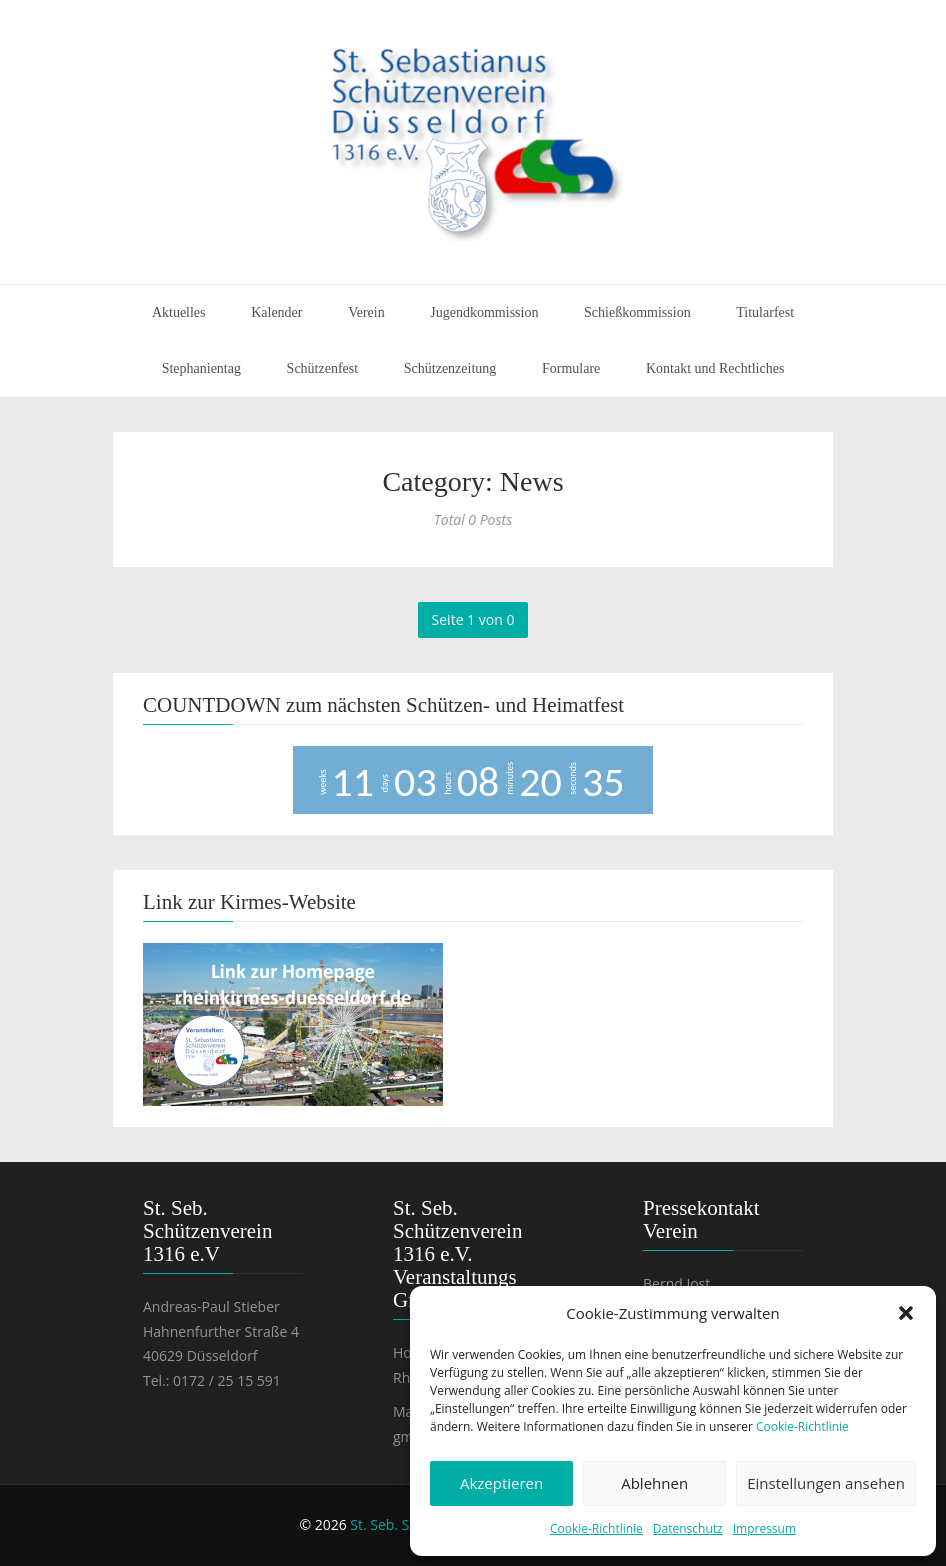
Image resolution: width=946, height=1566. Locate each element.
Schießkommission (637, 312)
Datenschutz (688, 1528)
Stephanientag (201, 368)
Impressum (764, 1528)
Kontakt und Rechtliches (715, 368)
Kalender (276, 312)
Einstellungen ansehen (826, 1483)
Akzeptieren (501, 1483)
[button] (906, 1313)
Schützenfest (323, 368)
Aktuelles (179, 312)
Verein (366, 312)
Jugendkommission (484, 312)
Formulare (571, 368)
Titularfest (765, 312)
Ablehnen (654, 1483)
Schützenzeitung (450, 368)
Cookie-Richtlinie (802, 1426)
